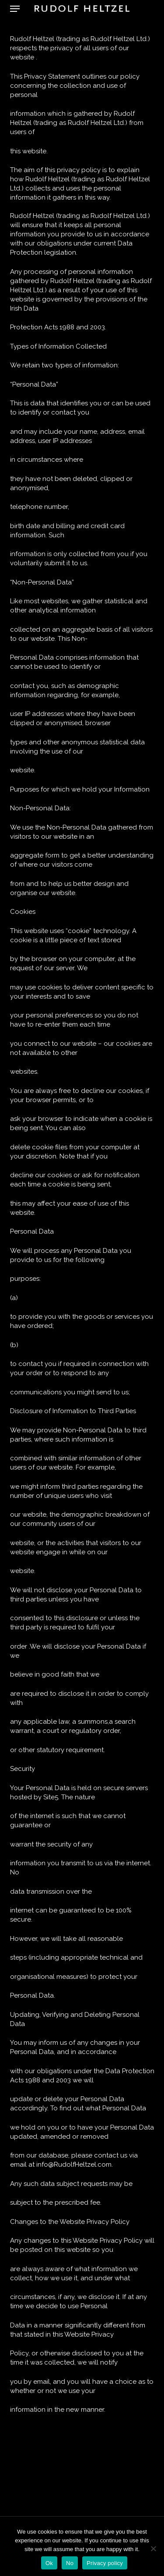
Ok (49, 2563)
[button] (15, 8)
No (69, 2563)
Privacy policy (105, 2563)
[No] (153, 2548)
